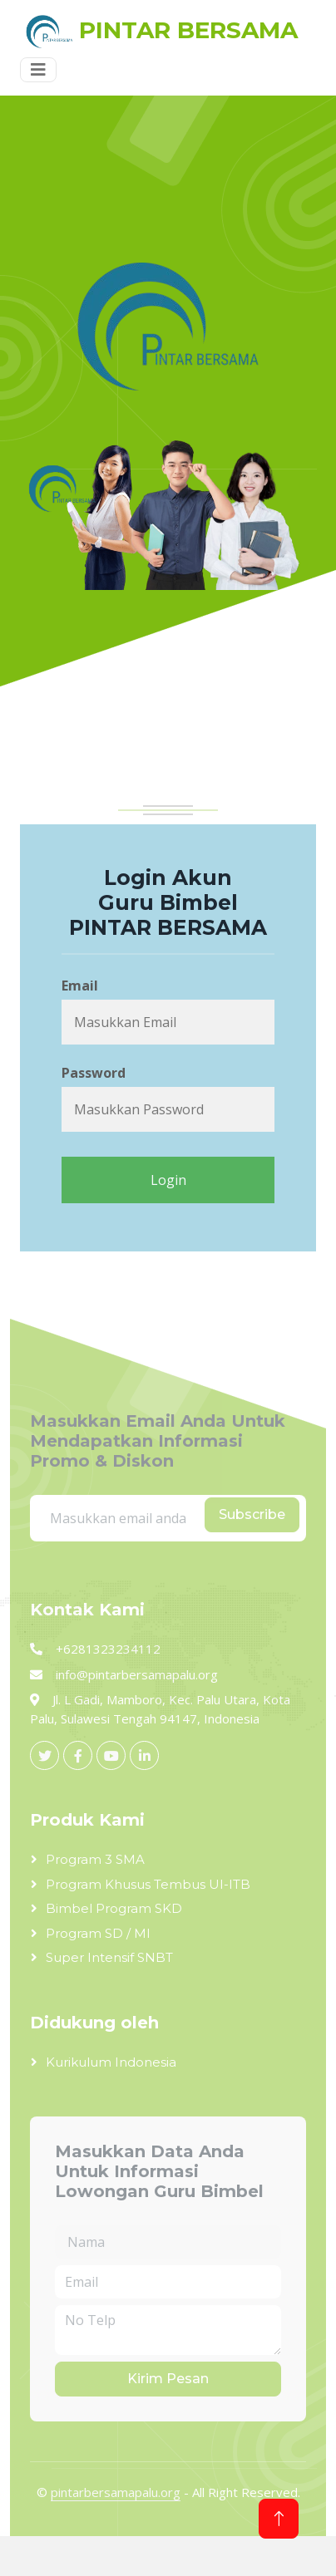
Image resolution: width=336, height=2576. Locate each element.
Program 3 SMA (95, 1859)
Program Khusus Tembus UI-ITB (148, 1884)
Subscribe (252, 1514)
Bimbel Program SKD (114, 1908)
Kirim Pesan (168, 2379)
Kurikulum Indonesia (111, 2062)
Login (168, 1180)
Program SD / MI (98, 1933)
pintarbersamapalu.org (115, 2492)
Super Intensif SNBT (109, 1957)
